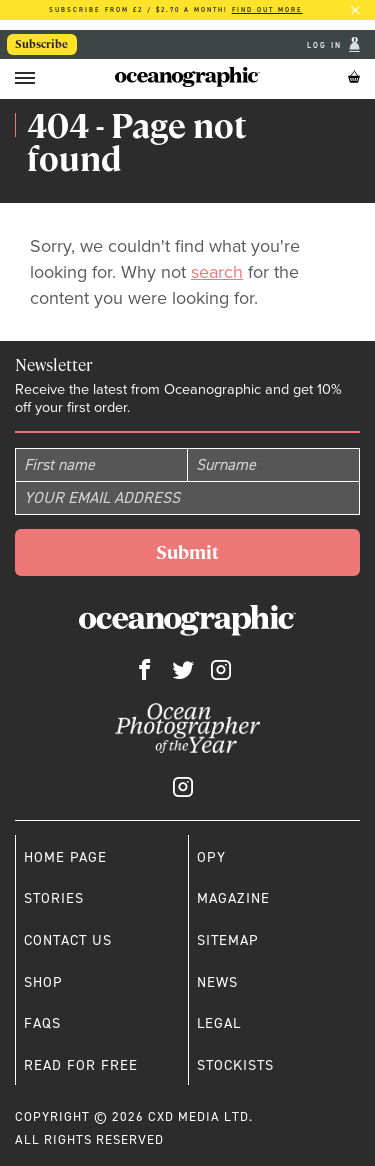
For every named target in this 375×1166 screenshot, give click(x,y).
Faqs (42, 1023)
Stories (54, 898)
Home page (65, 857)
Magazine (233, 898)
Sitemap (228, 940)
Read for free (81, 1065)
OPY (211, 857)
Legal (219, 1023)
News (217, 982)
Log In (326, 44)
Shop (43, 982)
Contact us (68, 940)
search (217, 272)
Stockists (235, 1065)
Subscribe (41, 44)
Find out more (267, 9)
